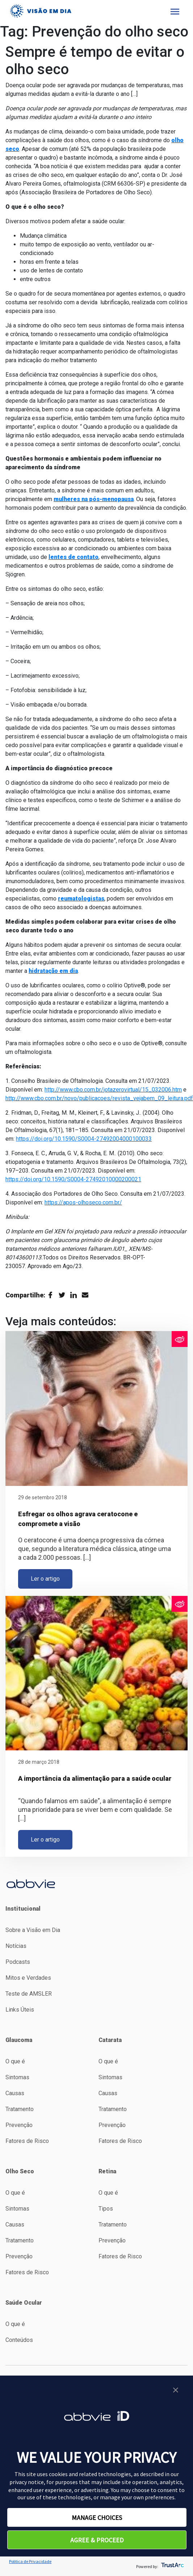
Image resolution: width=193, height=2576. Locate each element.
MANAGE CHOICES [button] (97, 2517)
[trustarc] (171, 2566)
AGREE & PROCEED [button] (96, 2540)
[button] (175, 2393)
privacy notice (26, 2482)
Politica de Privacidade (30, 2561)
